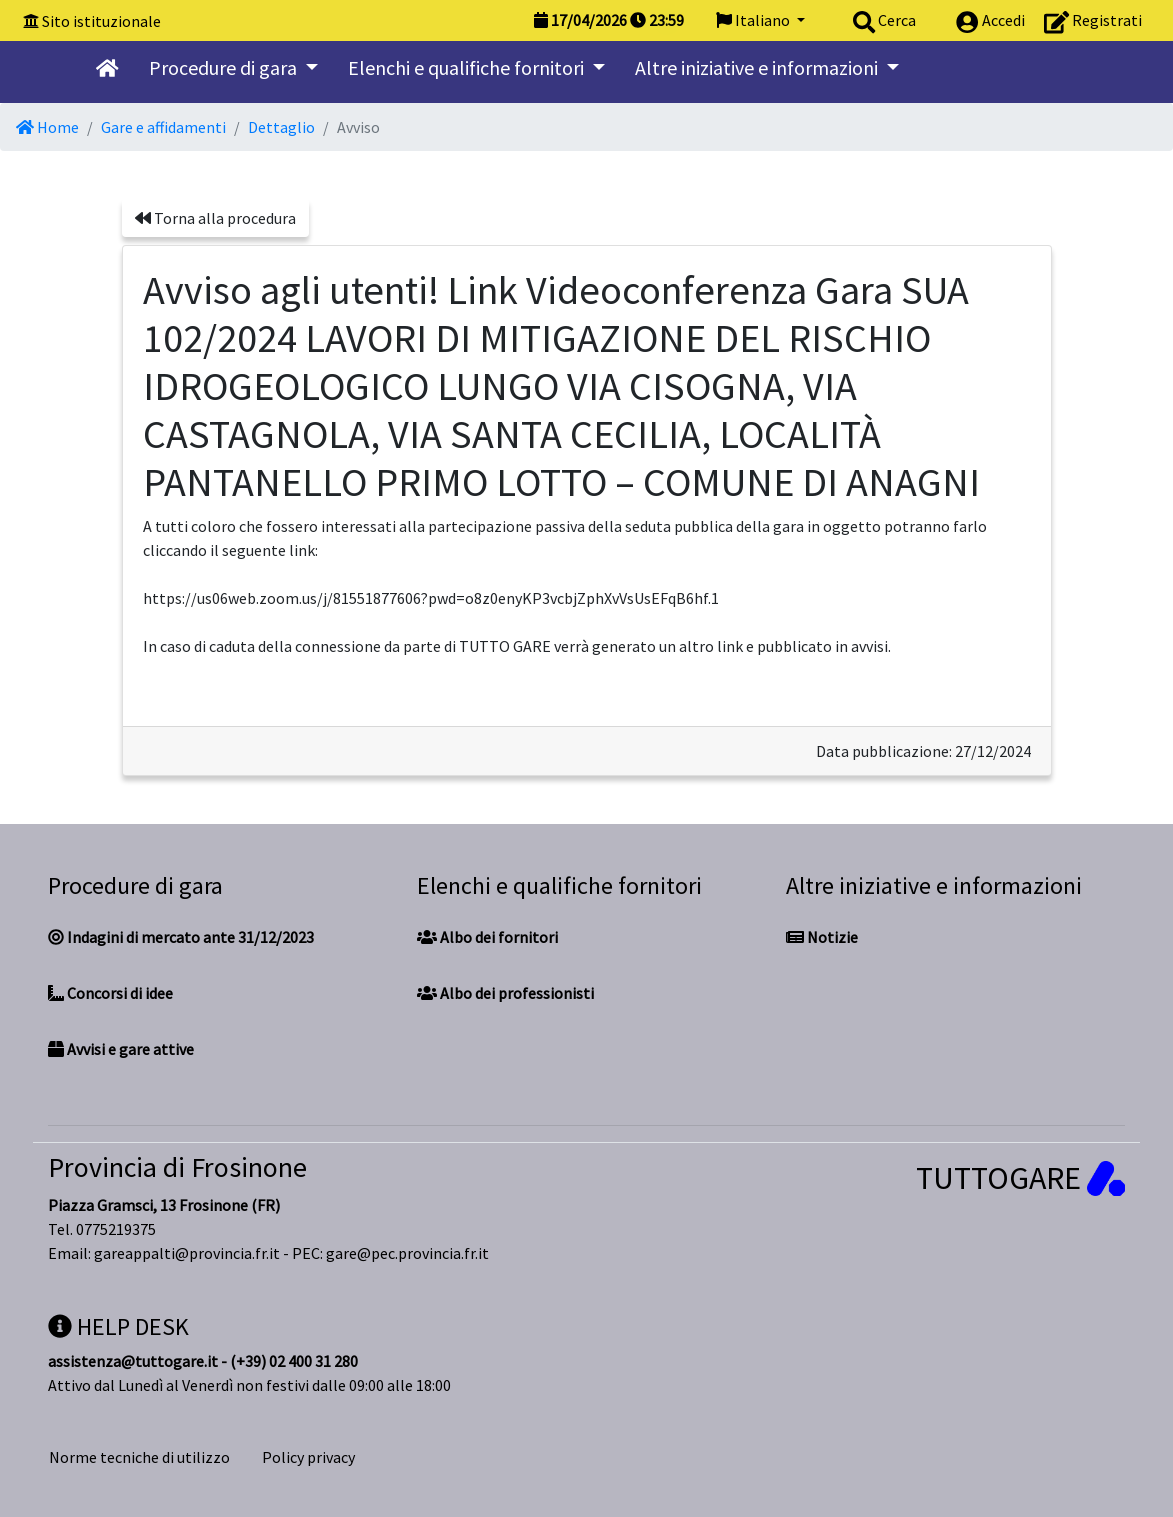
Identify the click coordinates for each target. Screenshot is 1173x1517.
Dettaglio (281, 127)
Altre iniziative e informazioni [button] (758, 67)
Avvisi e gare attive (121, 1049)
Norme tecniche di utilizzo (139, 1457)
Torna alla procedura (215, 218)
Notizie (822, 937)
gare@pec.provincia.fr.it (407, 1253)
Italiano (754, 20)
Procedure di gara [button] (225, 67)
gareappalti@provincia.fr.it (187, 1253)
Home (47, 127)
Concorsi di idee (110, 993)
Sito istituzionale (101, 21)
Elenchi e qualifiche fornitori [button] (468, 67)
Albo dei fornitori (487, 937)
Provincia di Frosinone (177, 1167)
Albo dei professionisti (505, 993)
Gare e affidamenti (163, 127)
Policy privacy (308, 1457)
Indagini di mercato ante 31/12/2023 (181, 937)
